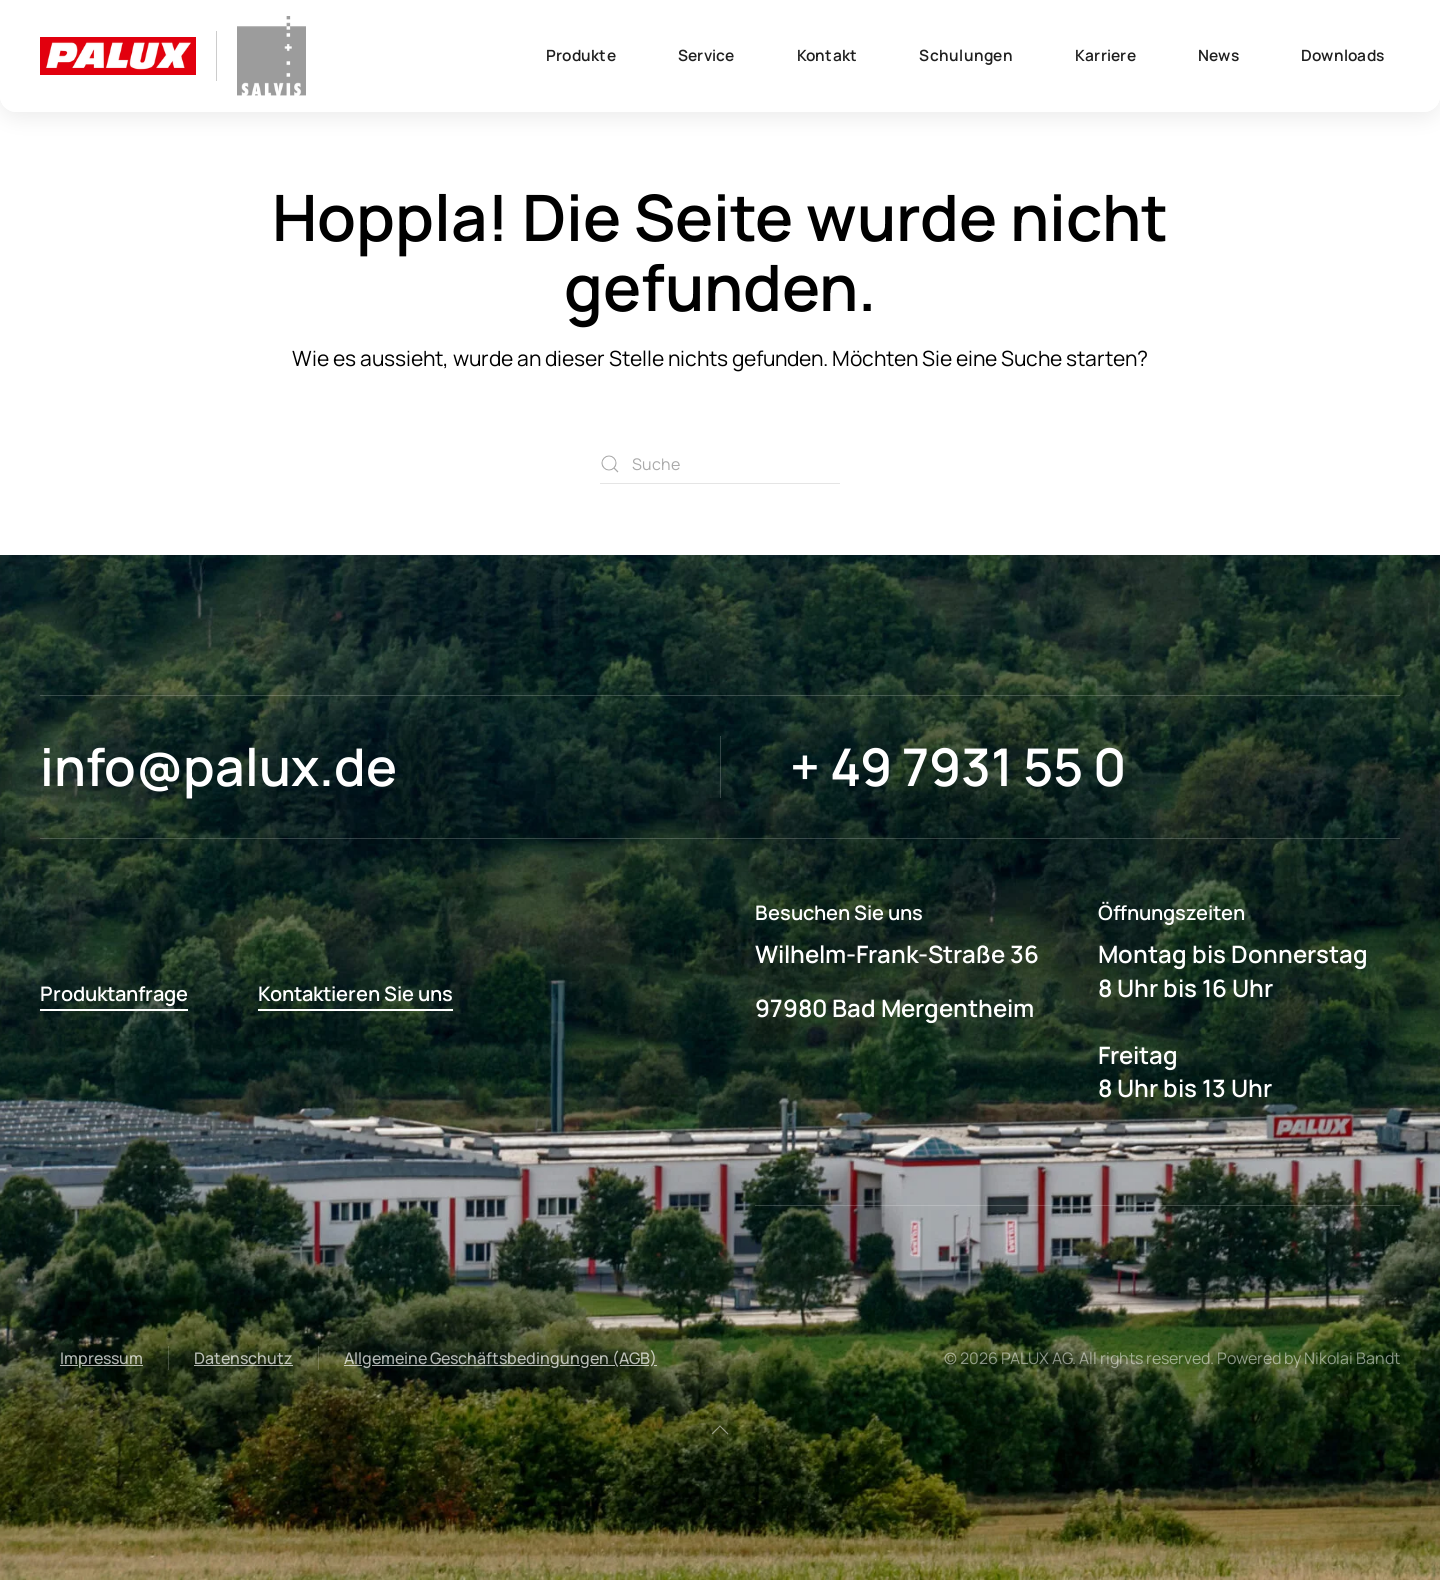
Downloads (1342, 55)
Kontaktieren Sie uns (355, 993)
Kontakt (827, 55)
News (1218, 55)
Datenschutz (243, 1358)
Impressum (101, 1358)
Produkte (581, 55)
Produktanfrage (114, 993)
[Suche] (720, 464)
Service (706, 55)
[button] (720, 1430)
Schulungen (966, 55)
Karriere (1105, 55)
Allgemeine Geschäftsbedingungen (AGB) (500, 1358)
